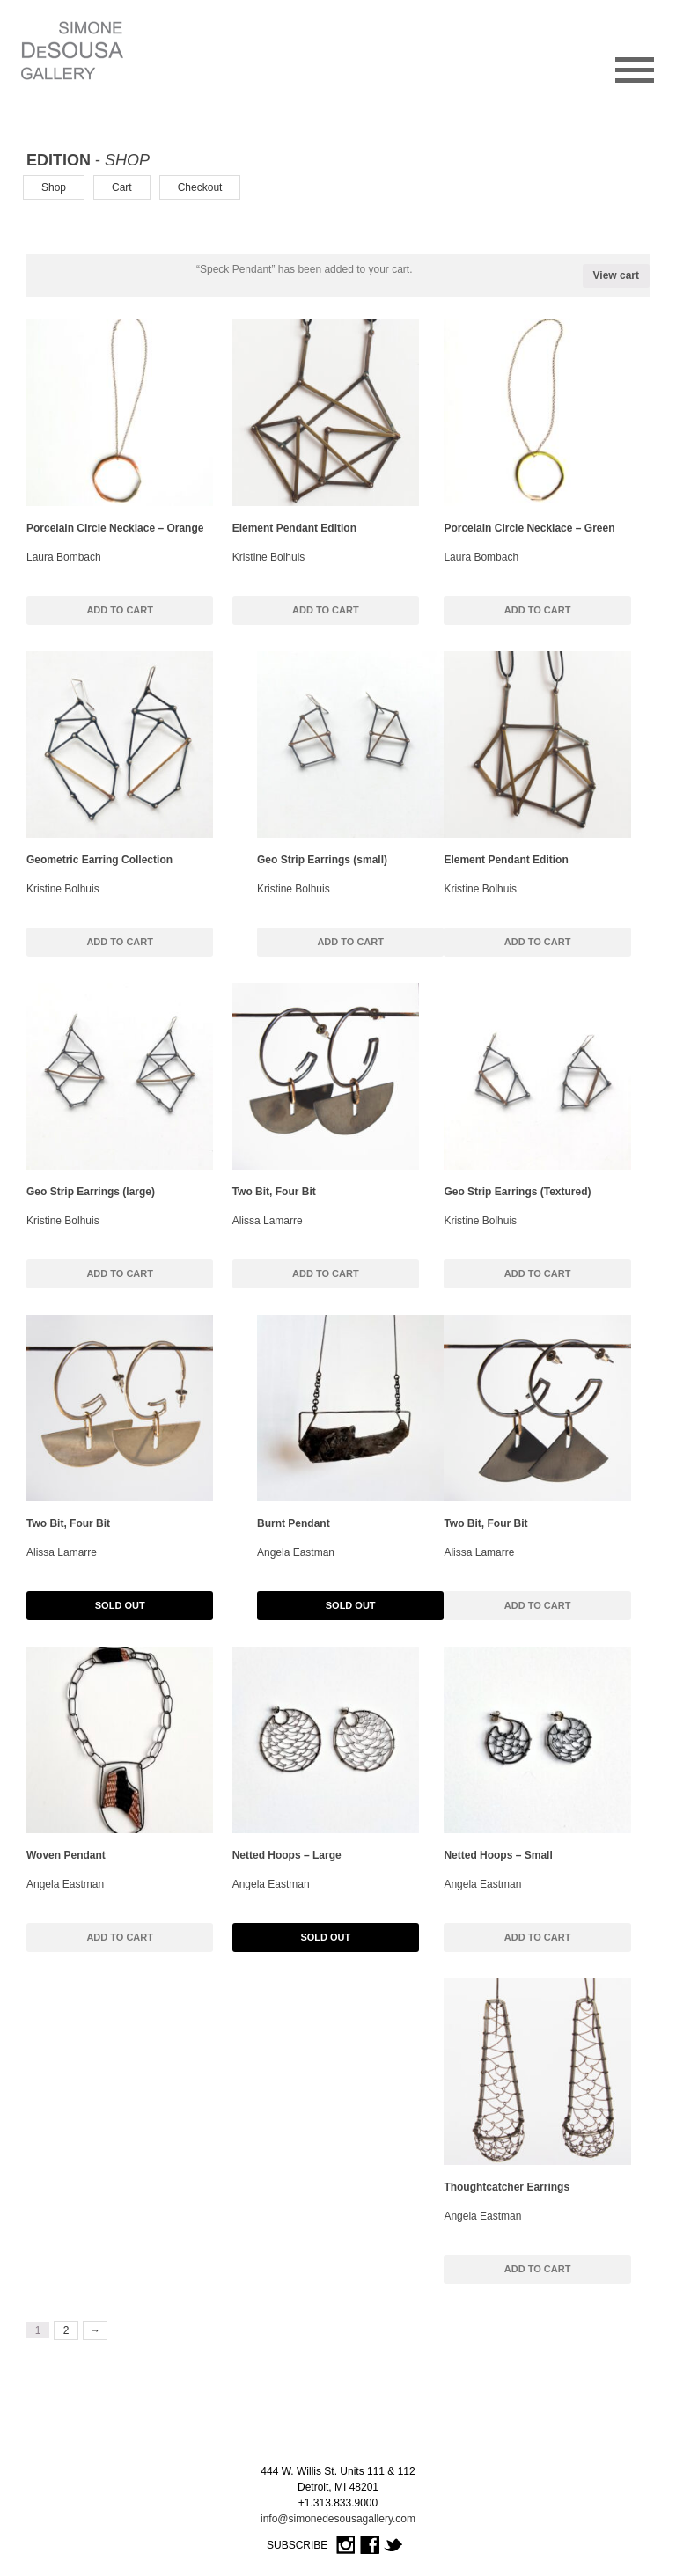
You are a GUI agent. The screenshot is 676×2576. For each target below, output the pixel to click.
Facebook (369, 2546)
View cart (616, 275)
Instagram (346, 2546)
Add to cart (119, 610)
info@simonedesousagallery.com (338, 2519)
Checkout (200, 187)
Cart (122, 187)
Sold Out (120, 1605)
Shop (53, 187)
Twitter (393, 2546)
